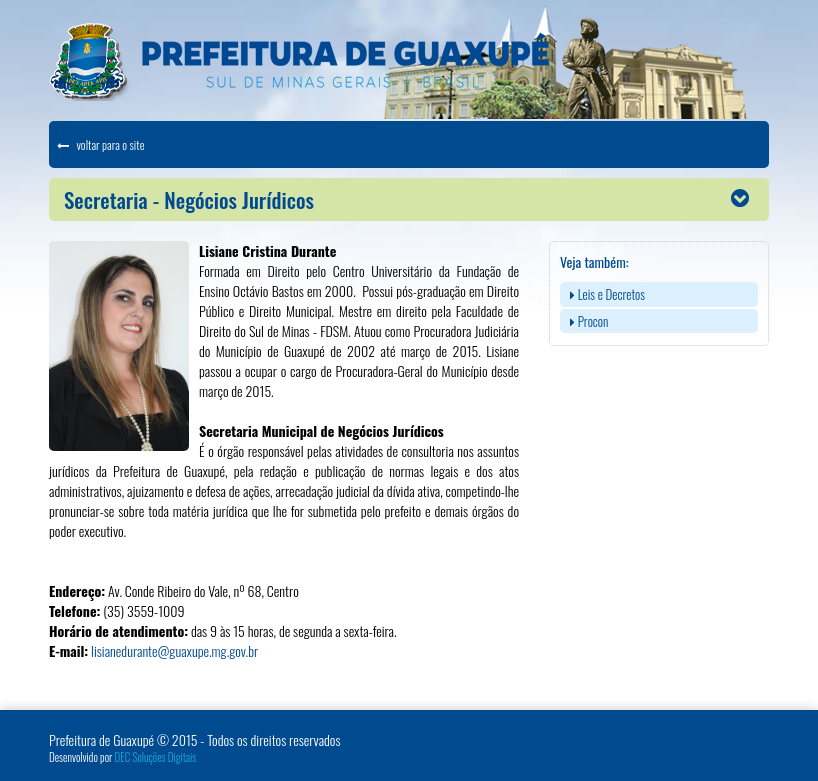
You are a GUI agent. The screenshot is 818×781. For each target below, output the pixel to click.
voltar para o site (100, 144)
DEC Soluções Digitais (156, 757)
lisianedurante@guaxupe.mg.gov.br (174, 650)
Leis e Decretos (607, 294)
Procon (589, 321)
